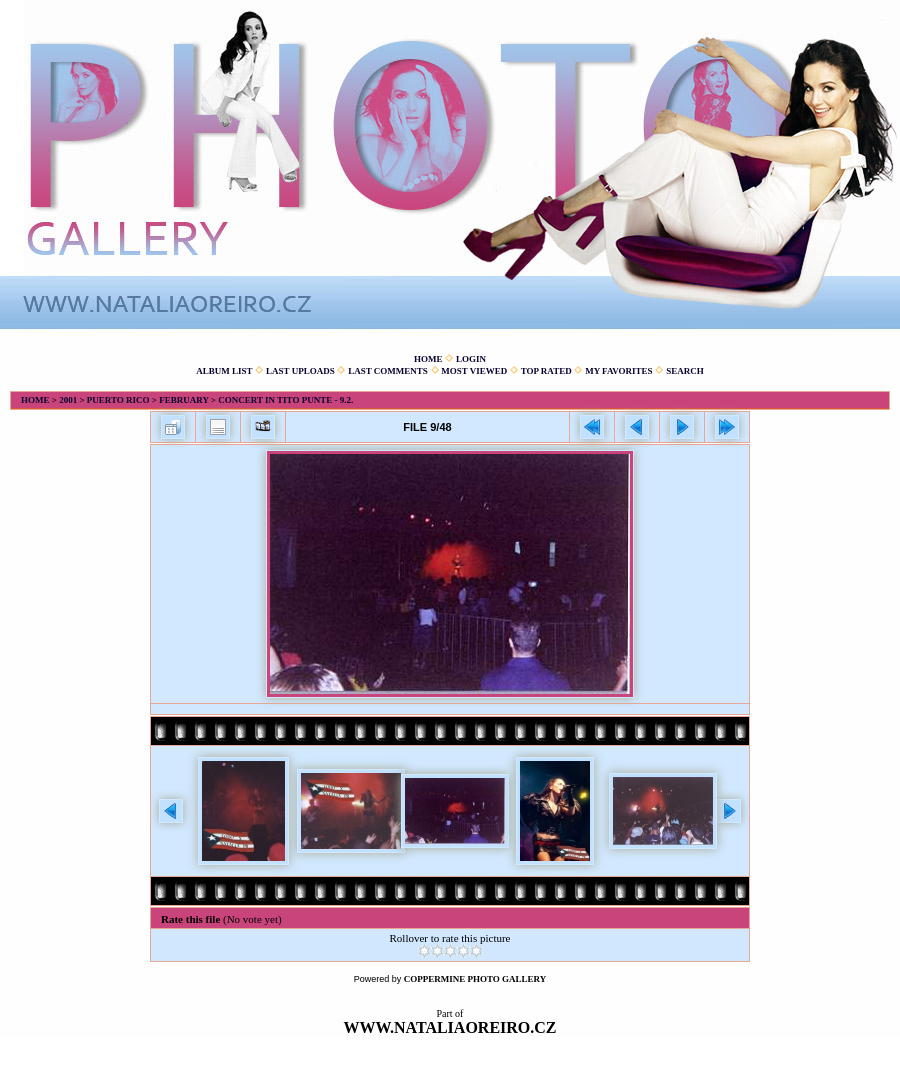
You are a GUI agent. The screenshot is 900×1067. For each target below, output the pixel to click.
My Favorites (618, 371)
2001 (68, 400)
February (183, 400)
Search (685, 371)
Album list (224, 371)
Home (428, 359)
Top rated (546, 371)
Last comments (388, 371)
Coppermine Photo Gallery (475, 979)
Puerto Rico (118, 400)
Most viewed (474, 371)
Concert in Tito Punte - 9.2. (285, 400)
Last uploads (300, 371)
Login (471, 359)
